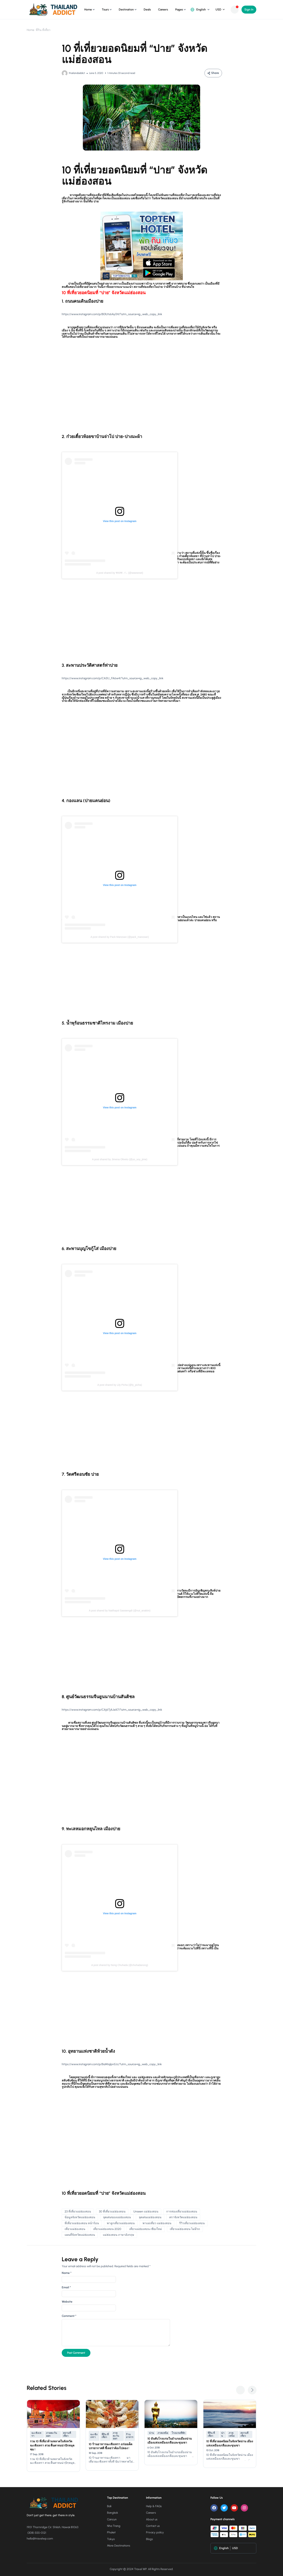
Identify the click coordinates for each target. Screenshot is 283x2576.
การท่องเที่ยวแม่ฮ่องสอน (181, 2211)
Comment (69, 2316)
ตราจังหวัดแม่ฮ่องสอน (183, 2217)
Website (67, 2301)
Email (66, 2287)
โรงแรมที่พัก (178, 2433)
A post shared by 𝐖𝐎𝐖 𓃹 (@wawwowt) (119, 572)
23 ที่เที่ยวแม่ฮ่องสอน (78, 2211)
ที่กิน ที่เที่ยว (43, 30)
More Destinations (118, 2545)
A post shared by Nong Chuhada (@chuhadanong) (119, 1965)
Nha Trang (113, 2526)
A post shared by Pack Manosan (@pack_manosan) (119, 936)
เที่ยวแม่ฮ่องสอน (75, 2229)
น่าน (151, 2433)
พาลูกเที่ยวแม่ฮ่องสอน (121, 2223)
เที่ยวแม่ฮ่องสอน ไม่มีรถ (185, 2229)
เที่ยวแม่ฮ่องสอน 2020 (107, 2229)
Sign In (248, 9)
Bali (109, 2506)
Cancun (112, 2519)
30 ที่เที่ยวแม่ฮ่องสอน (112, 2211)
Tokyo (111, 2539)
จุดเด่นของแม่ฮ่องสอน (117, 2217)
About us (151, 2519)
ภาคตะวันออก (51, 2434)
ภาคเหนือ (163, 2433)
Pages (179, 9)
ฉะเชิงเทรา (36, 2434)
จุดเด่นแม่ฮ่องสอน (150, 2217)
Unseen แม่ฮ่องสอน (145, 2211)
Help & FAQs (154, 2506)
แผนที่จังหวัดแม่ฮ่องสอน (80, 2234)
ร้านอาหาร (129, 2436)
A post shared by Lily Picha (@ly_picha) (119, 1384)
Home (88, 9)
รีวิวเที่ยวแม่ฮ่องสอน (192, 2223)
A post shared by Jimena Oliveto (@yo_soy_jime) (119, 1159)
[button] (240, 2390)
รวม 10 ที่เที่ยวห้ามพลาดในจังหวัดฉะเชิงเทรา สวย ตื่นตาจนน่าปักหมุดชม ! (52, 2445)
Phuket (111, 2532)
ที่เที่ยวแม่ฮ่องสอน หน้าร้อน (82, 2223)
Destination (126, 9)
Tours (105, 9)
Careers (163, 9)
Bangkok (112, 2512)
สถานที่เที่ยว (67, 2434)
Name (66, 2273)
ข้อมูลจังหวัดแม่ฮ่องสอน (80, 2217)
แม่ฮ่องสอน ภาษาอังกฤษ (118, 2234)
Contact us (153, 2526)
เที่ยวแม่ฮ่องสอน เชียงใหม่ (145, 2229)
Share (215, 73)
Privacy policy (155, 2532)
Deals (147, 9)
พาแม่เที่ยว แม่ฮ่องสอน (157, 2223)
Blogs (149, 2539)
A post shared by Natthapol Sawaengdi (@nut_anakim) (119, 1610)
